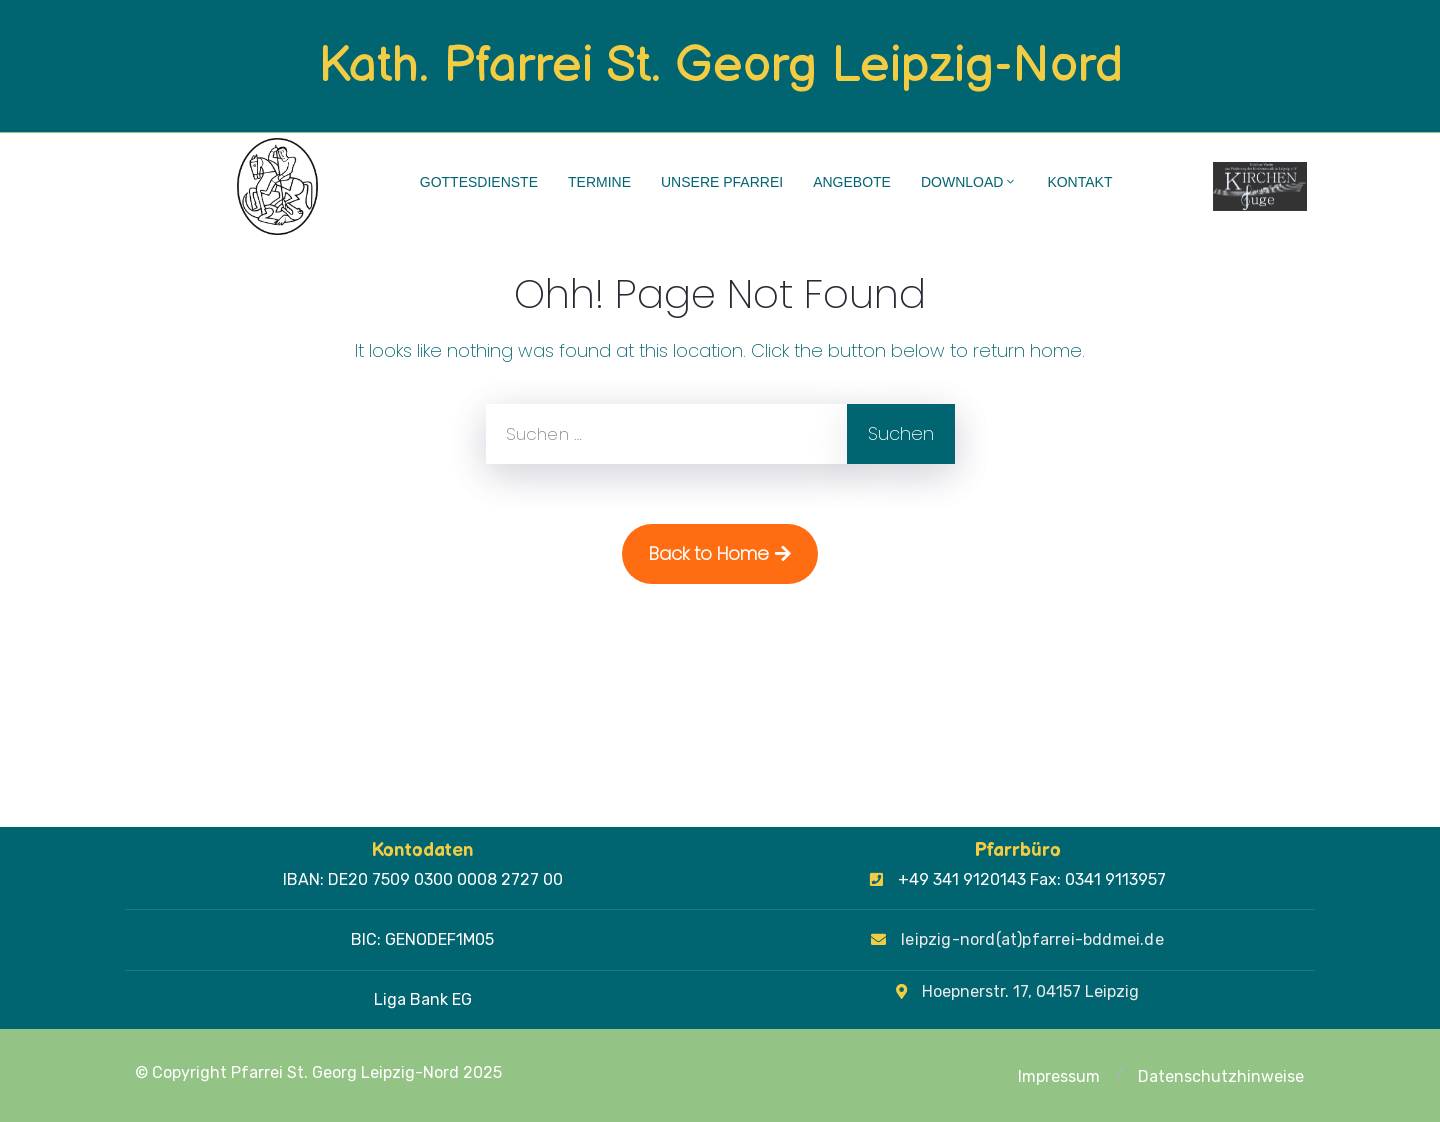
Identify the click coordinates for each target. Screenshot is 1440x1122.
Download (969, 182)
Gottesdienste (479, 182)
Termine (599, 182)
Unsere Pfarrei (722, 182)
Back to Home (720, 553)
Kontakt (1079, 182)
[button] (1119, 1077)
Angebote (852, 182)
